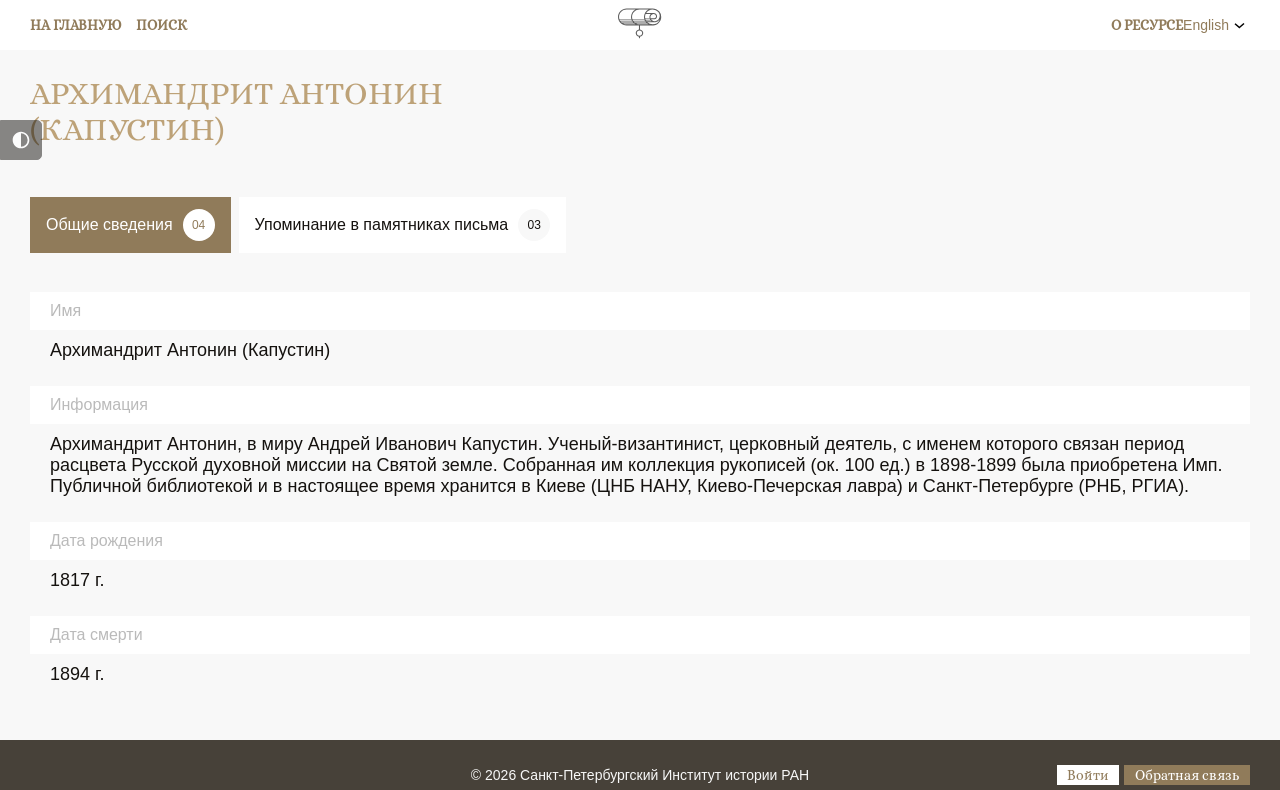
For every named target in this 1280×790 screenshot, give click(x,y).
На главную (76, 25)
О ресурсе (1147, 25)
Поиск (161, 25)
